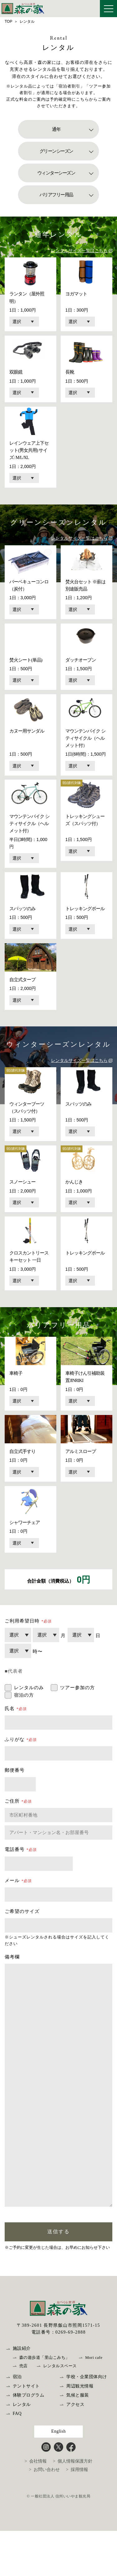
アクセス (75, 2451)
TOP (8, 21)
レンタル (22, 2451)
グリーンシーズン (56, 151)
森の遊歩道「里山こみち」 (44, 2404)
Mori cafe (93, 2404)
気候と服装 (77, 2442)
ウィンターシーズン (56, 172)
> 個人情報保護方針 (72, 2508)
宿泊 (17, 2423)
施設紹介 (22, 2395)
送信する (58, 2278)
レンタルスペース (60, 2412)
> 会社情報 (36, 2508)
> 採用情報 (77, 2516)
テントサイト (26, 2432)
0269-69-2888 (70, 2379)
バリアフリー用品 (56, 194)
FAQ (17, 2460)
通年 (56, 129)
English (58, 2478)
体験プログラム (28, 2442)
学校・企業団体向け (86, 2423)
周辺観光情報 (79, 2432)
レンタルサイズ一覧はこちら (79, 250)
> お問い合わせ (44, 2516)
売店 (23, 2412)
